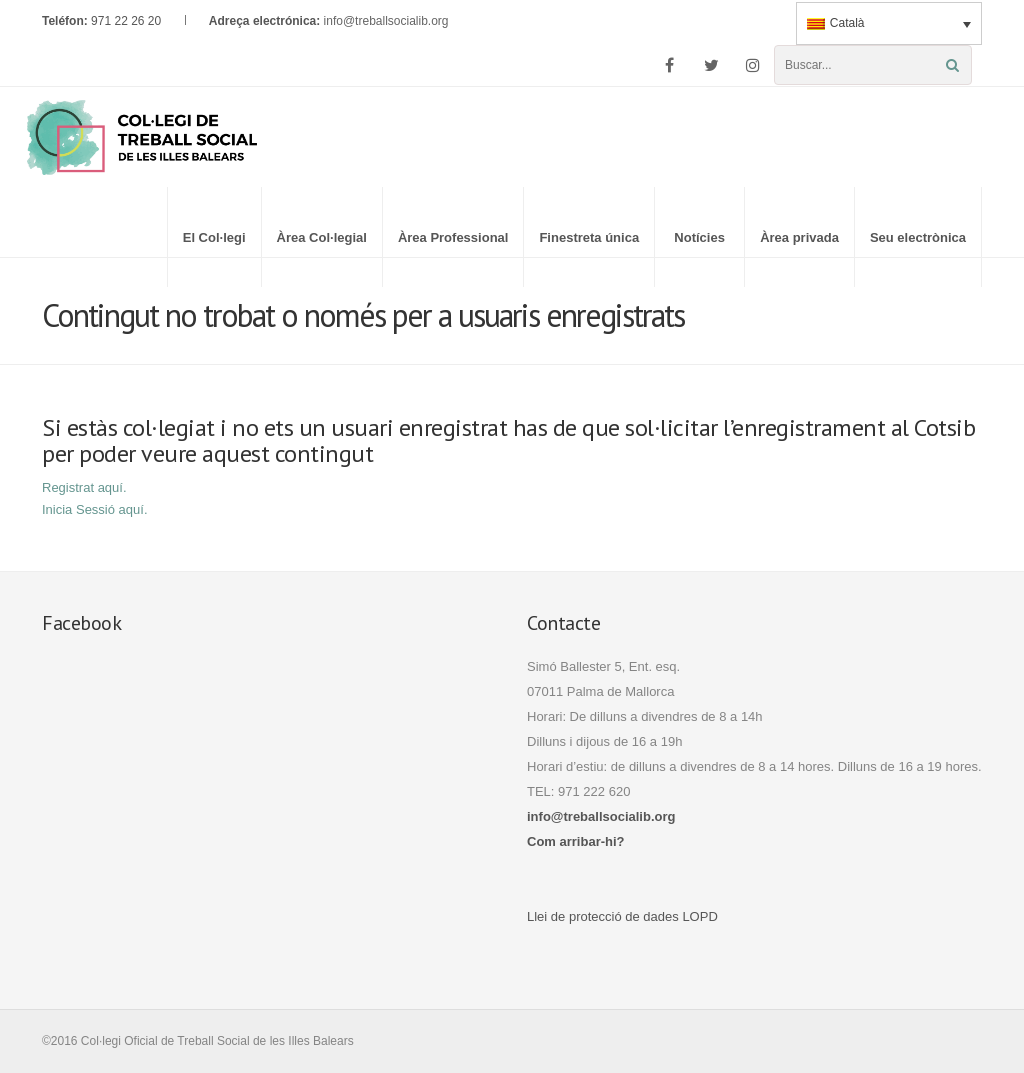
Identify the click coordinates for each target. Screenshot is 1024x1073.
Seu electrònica (918, 237)
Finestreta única (589, 237)
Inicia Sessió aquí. (95, 509)
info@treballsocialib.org (386, 21)
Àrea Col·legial (322, 237)
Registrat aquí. (84, 487)
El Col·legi (214, 237)
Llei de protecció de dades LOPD (622, 916)
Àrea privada (799, 237)
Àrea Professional (453, 237)
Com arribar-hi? (576, 841)
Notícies (699, 237)
